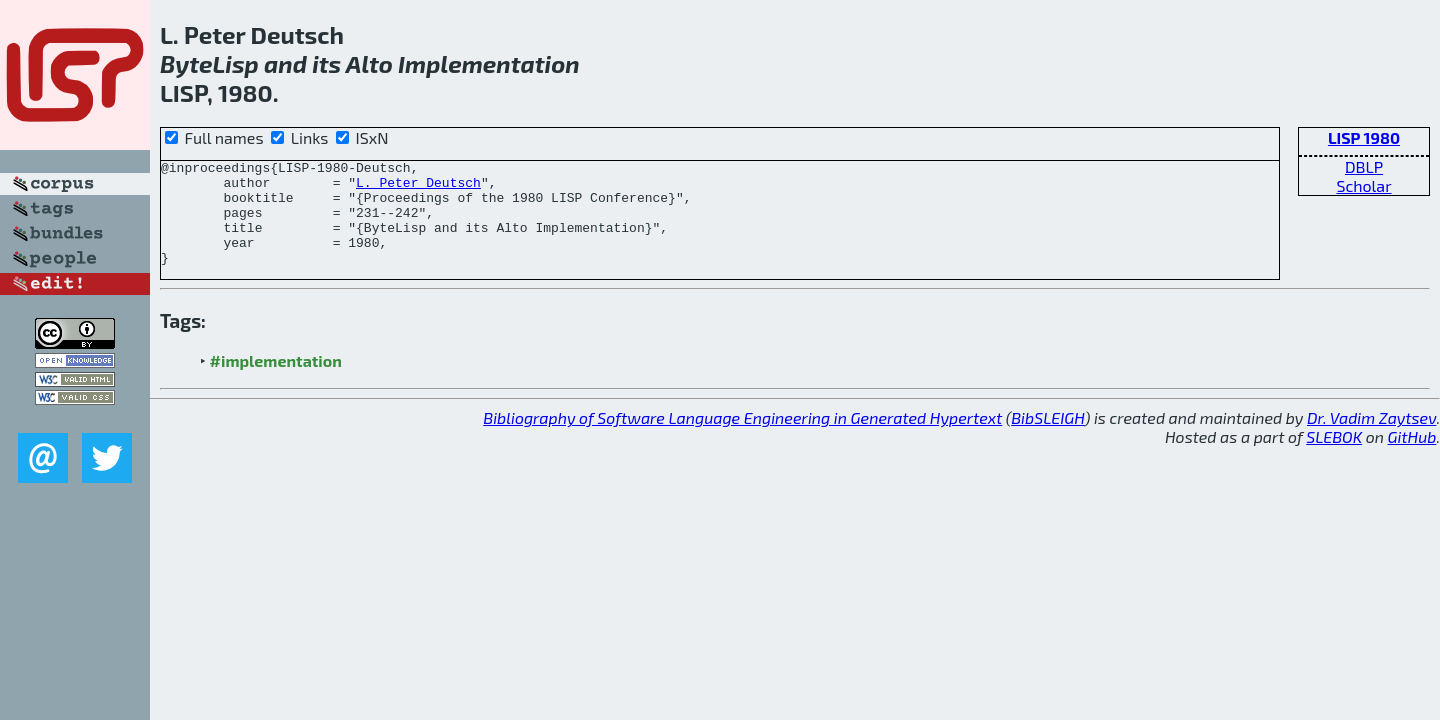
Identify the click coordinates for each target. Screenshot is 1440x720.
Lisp (236, 63)
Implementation (489, 63)
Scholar (1363, 185)
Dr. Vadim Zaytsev (1371, 438)
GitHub (1412, 457)
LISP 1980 (1364, 137)
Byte (186, 63)
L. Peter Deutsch (418, 188)
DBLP (1364, 166)
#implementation (276, 381)
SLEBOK (1334, 457)
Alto (369, 63)
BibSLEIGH (1047, 438)
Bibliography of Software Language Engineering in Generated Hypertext (742, 438)
